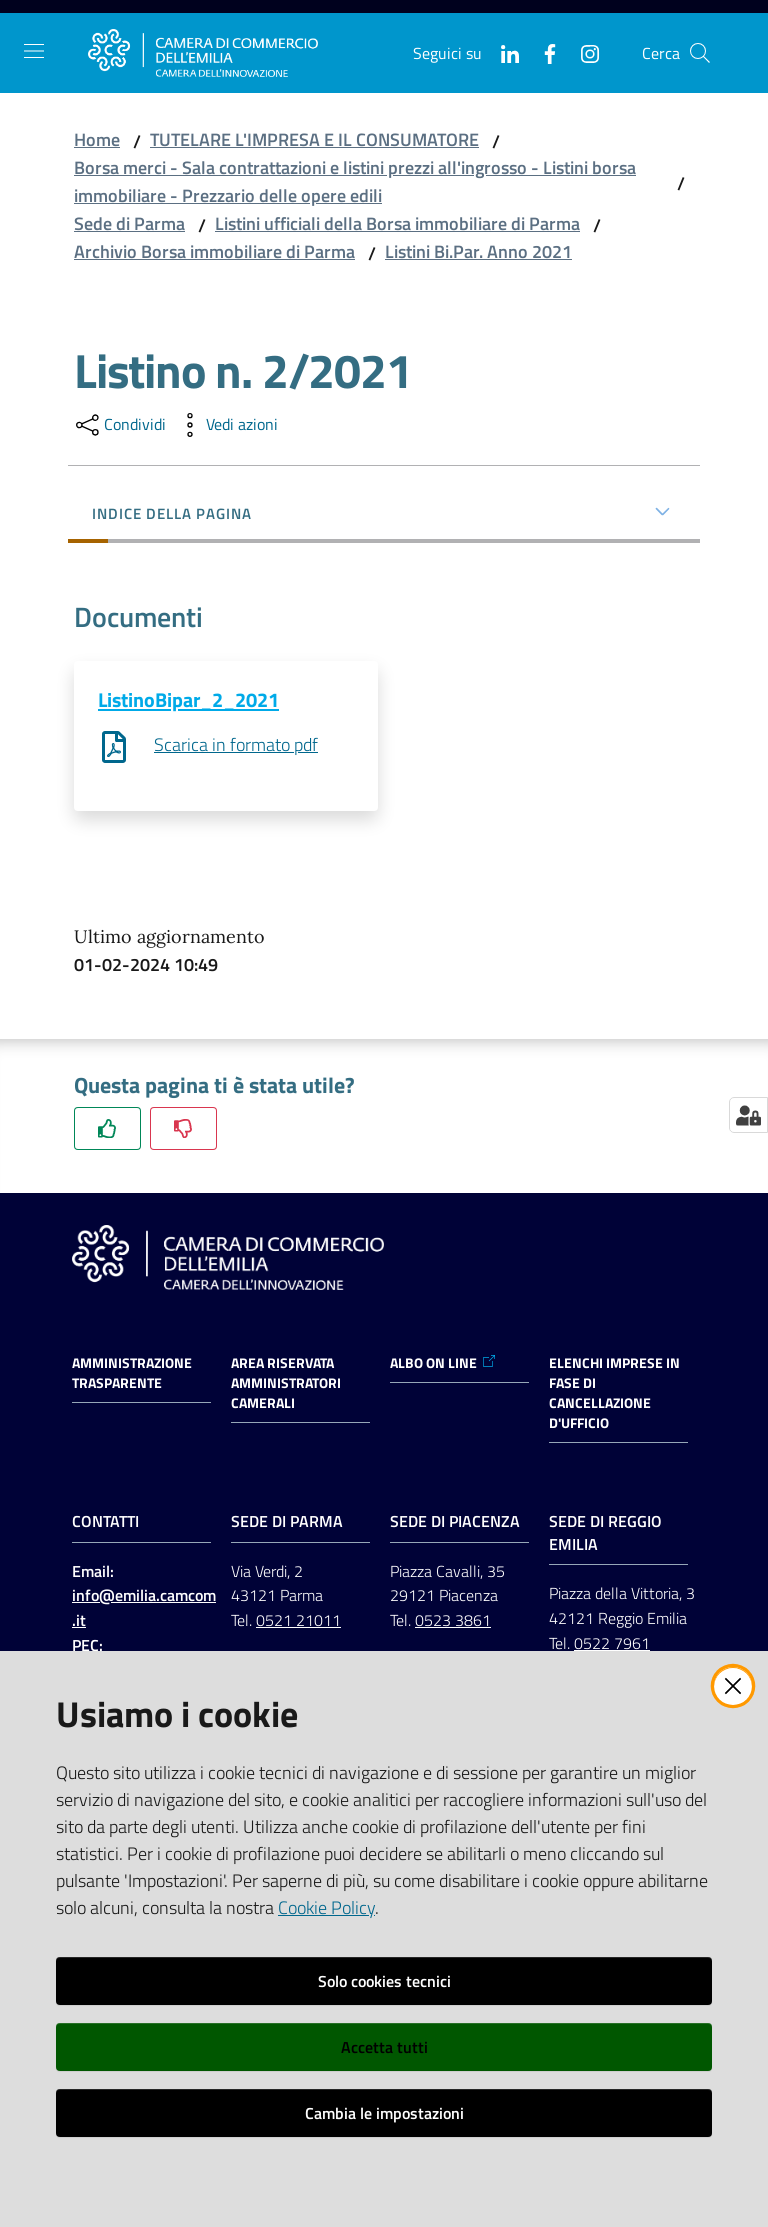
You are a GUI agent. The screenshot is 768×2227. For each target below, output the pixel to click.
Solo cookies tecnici (384, 1981)
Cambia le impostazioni (384, 2113)
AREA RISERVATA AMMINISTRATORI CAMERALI (286, 1384)
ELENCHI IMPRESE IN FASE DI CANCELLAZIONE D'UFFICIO (614, 1394)
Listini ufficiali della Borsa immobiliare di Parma (397, 223)
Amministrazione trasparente (132, 1374)
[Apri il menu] (34, 51)
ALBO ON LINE (443, 1364)
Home (97, 139)
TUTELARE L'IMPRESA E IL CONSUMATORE (314, 139)
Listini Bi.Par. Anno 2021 (478, 251)
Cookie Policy (326, 1907)
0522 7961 (612, 1644)
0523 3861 (453, 1621)
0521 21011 (298, 1621)
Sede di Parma (129, 223)
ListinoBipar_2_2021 (188, 699)
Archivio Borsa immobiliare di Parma (214, 251)
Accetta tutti (384, 2047)
